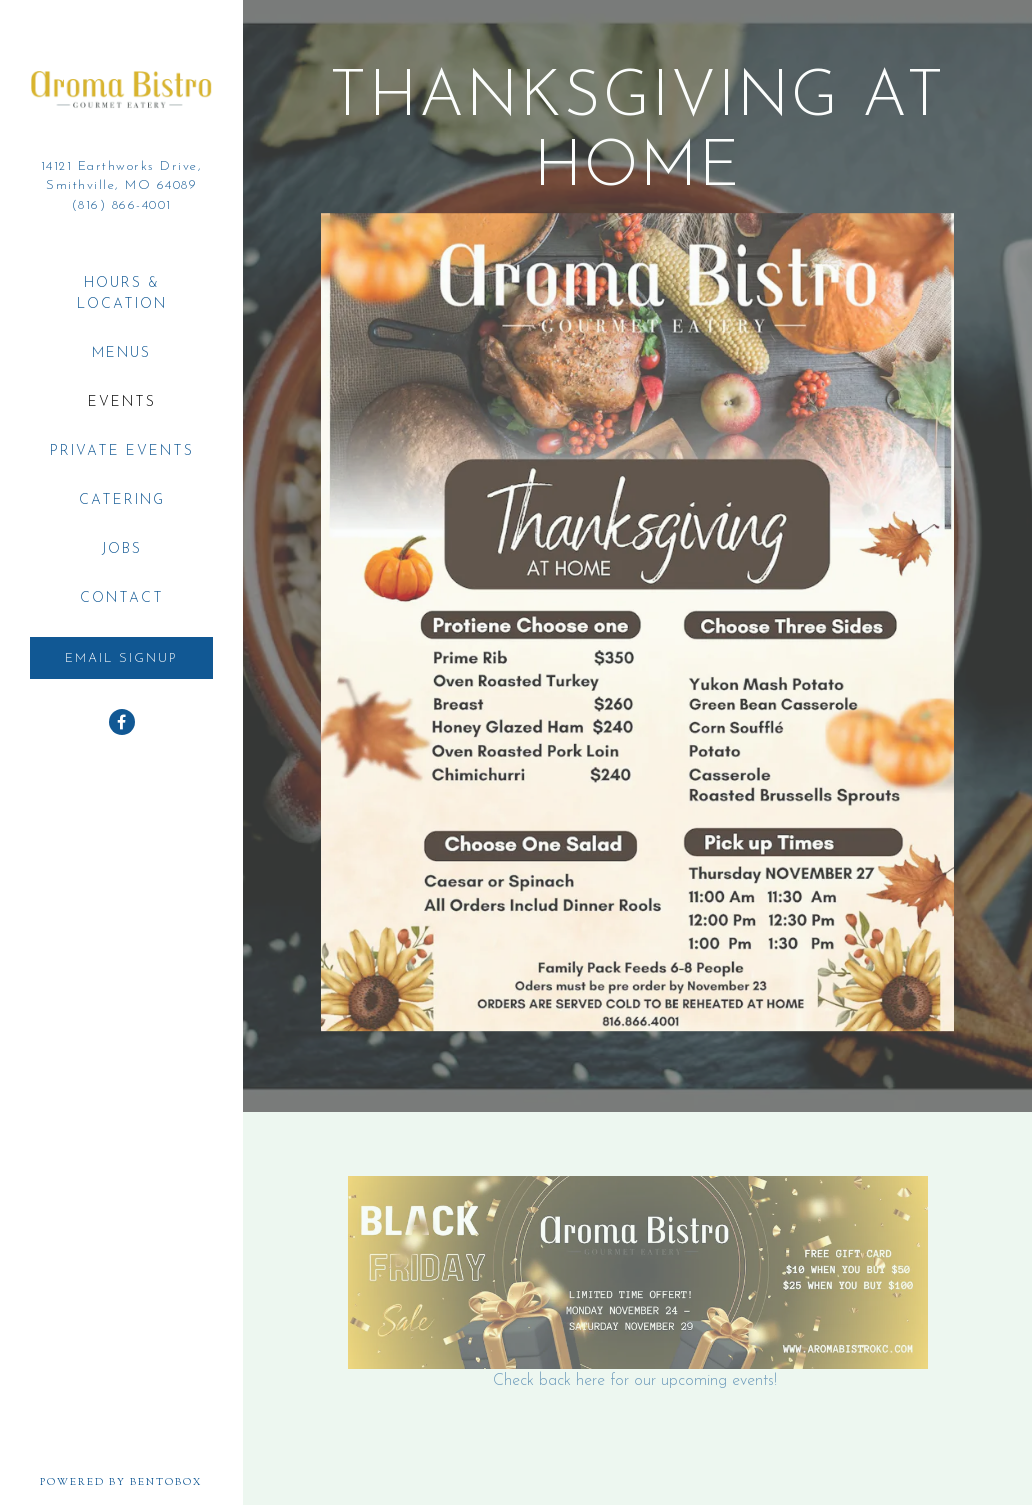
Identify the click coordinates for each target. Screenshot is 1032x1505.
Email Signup (121, 658)
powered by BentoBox (141, 1482)
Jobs (122, 549)
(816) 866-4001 (122, 205)
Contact (122, 598)
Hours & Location (122, 294)
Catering (122, 500)
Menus (121, 353)
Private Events (122, 451)
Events (122, 402)
